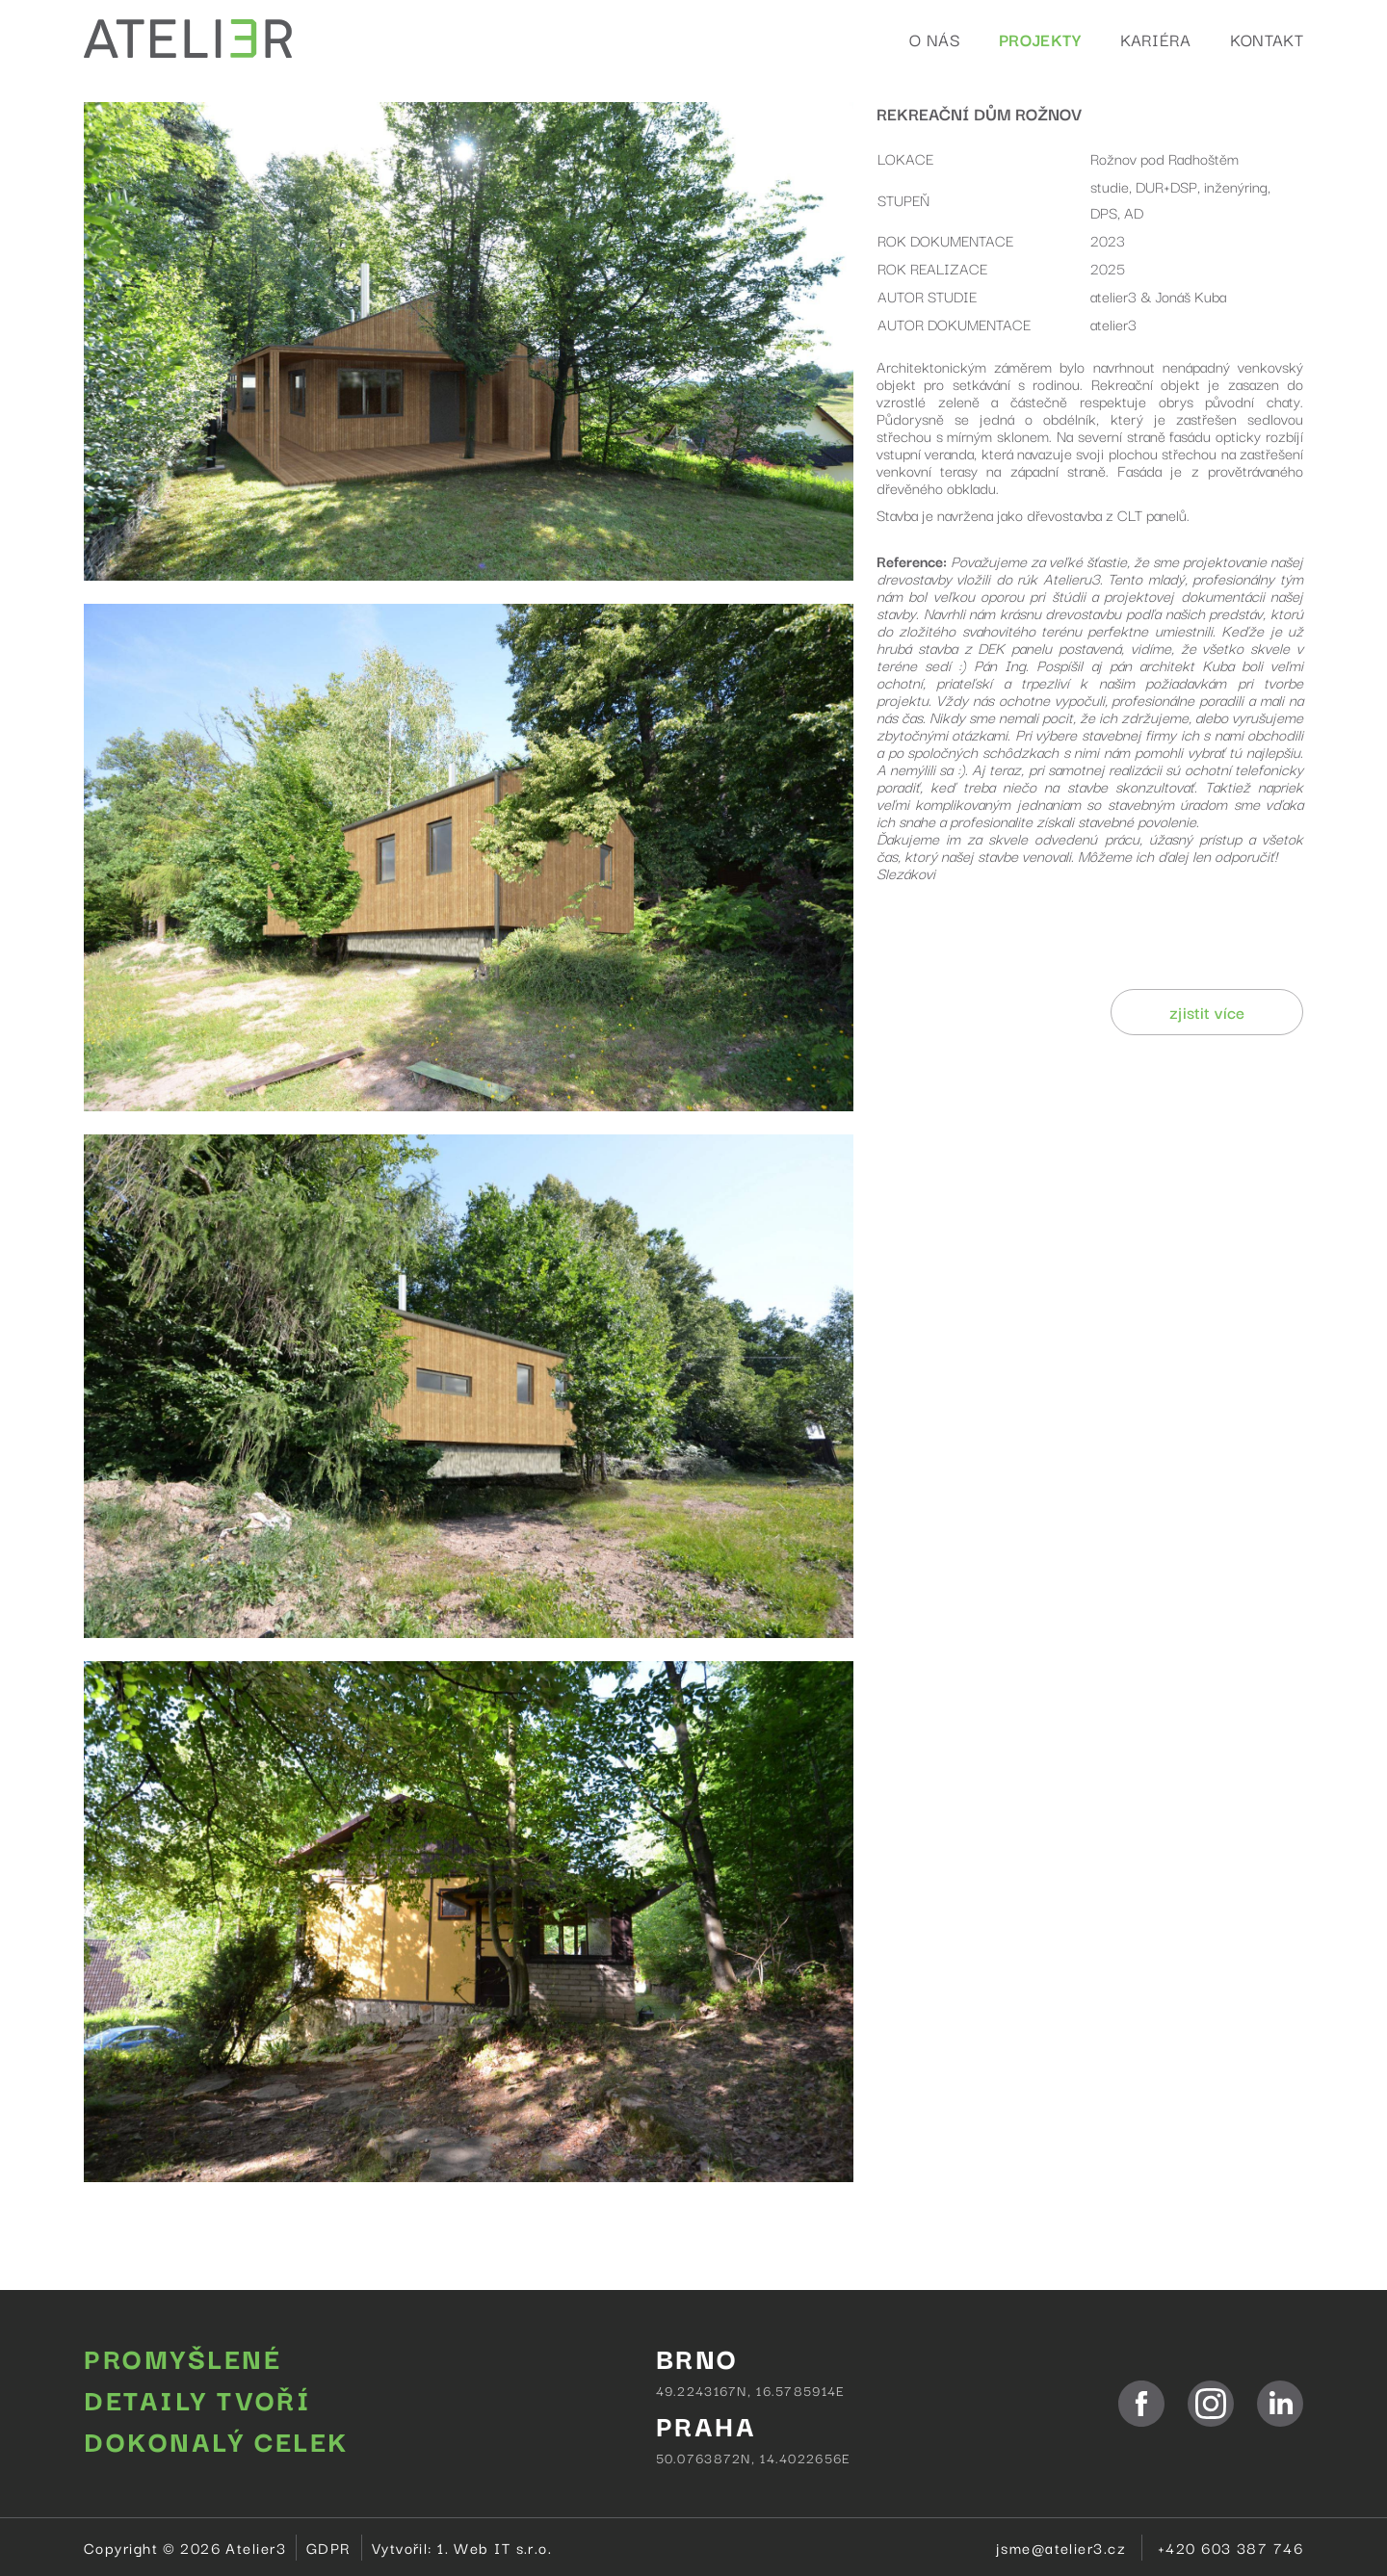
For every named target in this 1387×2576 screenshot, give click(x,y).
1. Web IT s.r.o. (494, 2547)
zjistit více (1206, 1012)
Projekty (1040, 39)
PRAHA (706, 2424)
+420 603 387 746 (1230, 2547)
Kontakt (1266, 39)
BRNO (697, 2357)
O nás (934, 39)
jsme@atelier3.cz (1061, 2547)
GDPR (329, 2547)
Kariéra (1155, 39)
